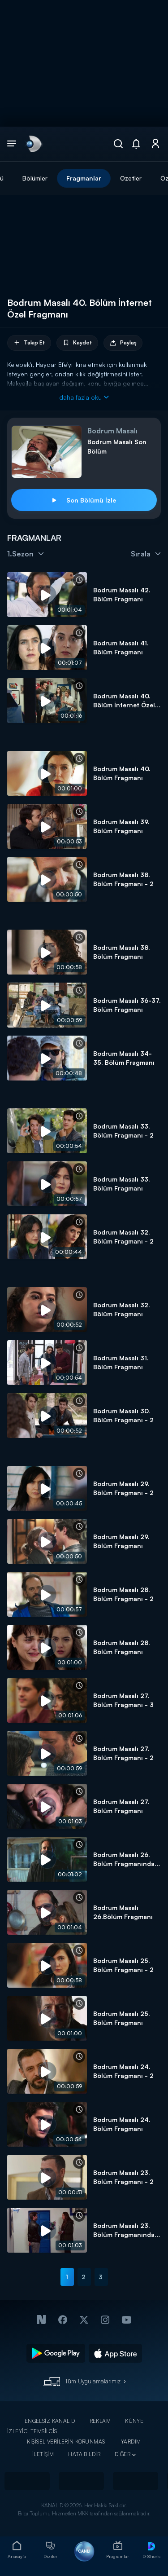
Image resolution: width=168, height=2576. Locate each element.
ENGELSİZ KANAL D (50, 2420)
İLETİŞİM (43, 2454)
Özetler (131, 178)
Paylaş (123, 343)
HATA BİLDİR (84, 2454)
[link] (33, 144)
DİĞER (122, 2454)
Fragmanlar (83, 178)
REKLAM (100, 2420)
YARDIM (131, 2441)
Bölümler (34, 178)
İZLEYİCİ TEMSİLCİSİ (33, 2431)
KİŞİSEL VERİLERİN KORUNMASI (67, 2441)
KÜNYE (134, 2420)
